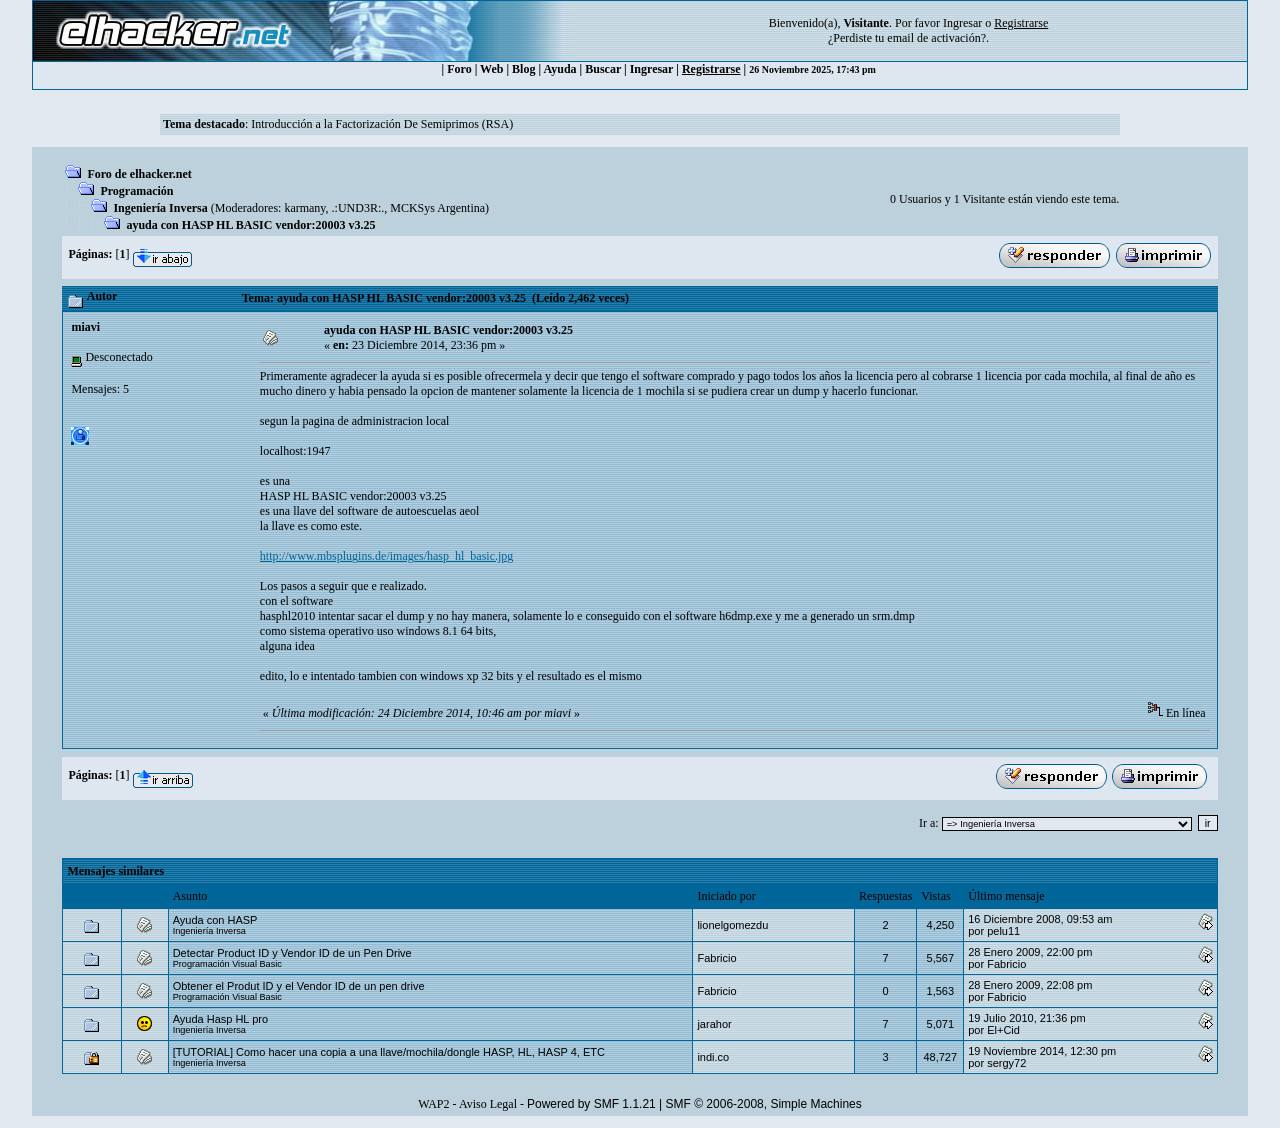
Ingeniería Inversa (160, 208)
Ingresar (962, 23)
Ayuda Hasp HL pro (220, 1019)
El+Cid (1003, 1030)
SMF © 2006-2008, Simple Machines (764, 1104)
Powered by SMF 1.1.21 (591, 1104)
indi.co (713, 1057)
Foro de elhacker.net (139, 174)
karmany (304, 208)
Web (491, 69)
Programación (136, 191)
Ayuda (559, 69)
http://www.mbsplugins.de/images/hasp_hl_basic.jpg (387, 556)
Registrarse (711, 69)
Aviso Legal (488, 1104)
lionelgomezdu (732, 925)
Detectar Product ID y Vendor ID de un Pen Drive (292, 953)
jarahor (714, 1024)
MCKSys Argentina (437, 208)
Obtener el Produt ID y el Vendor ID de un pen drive (299, 986)
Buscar (603, 69)
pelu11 (1003, 931)
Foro (459, 69)
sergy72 (1006, 1063)
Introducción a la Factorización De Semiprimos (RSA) (382, 124)
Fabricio (716, 958)
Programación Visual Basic (227, 964)
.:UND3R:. (358, 208)
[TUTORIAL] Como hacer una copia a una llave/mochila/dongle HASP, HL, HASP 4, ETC (389, 1052)
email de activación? (936, 38)
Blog (523, 69)
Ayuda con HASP (215, 920)
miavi (85, 327)
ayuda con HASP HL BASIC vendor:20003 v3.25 (250, 225)
